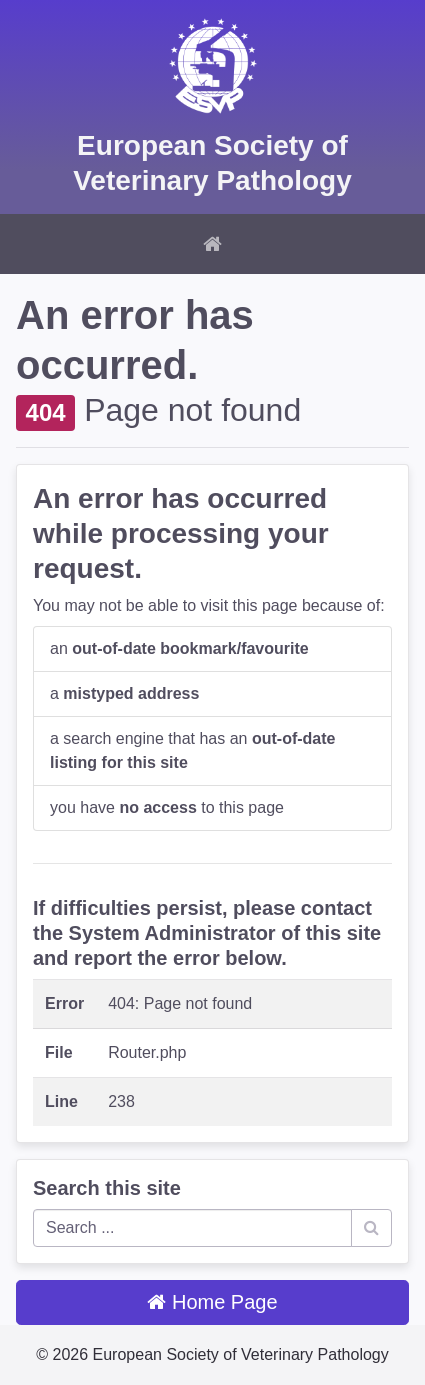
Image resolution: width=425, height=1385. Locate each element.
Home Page (212, 1302)
